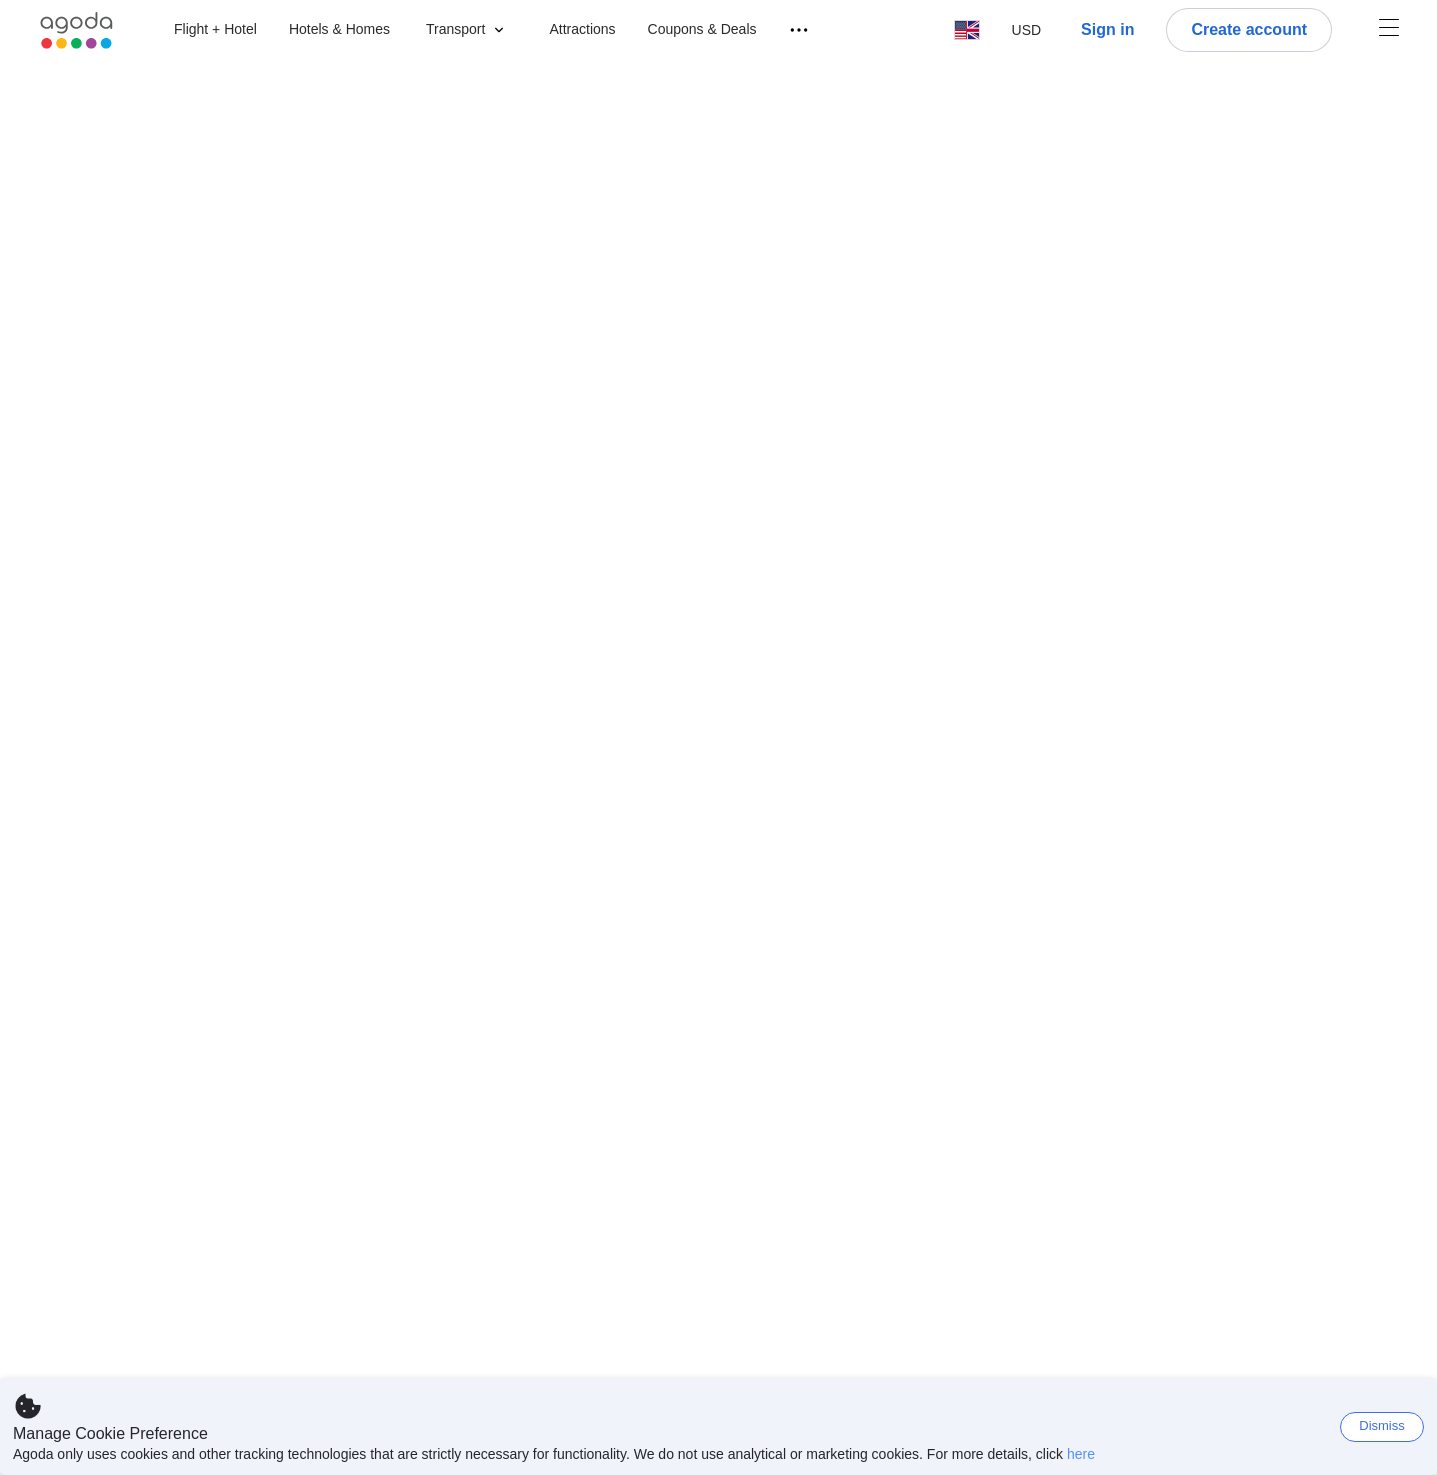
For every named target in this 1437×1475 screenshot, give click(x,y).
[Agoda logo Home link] (77, 30)
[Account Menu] (1389, 30)
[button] (469, 30)
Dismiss (1382, 1425)
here (1081, 1454)
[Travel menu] (790, 30)
